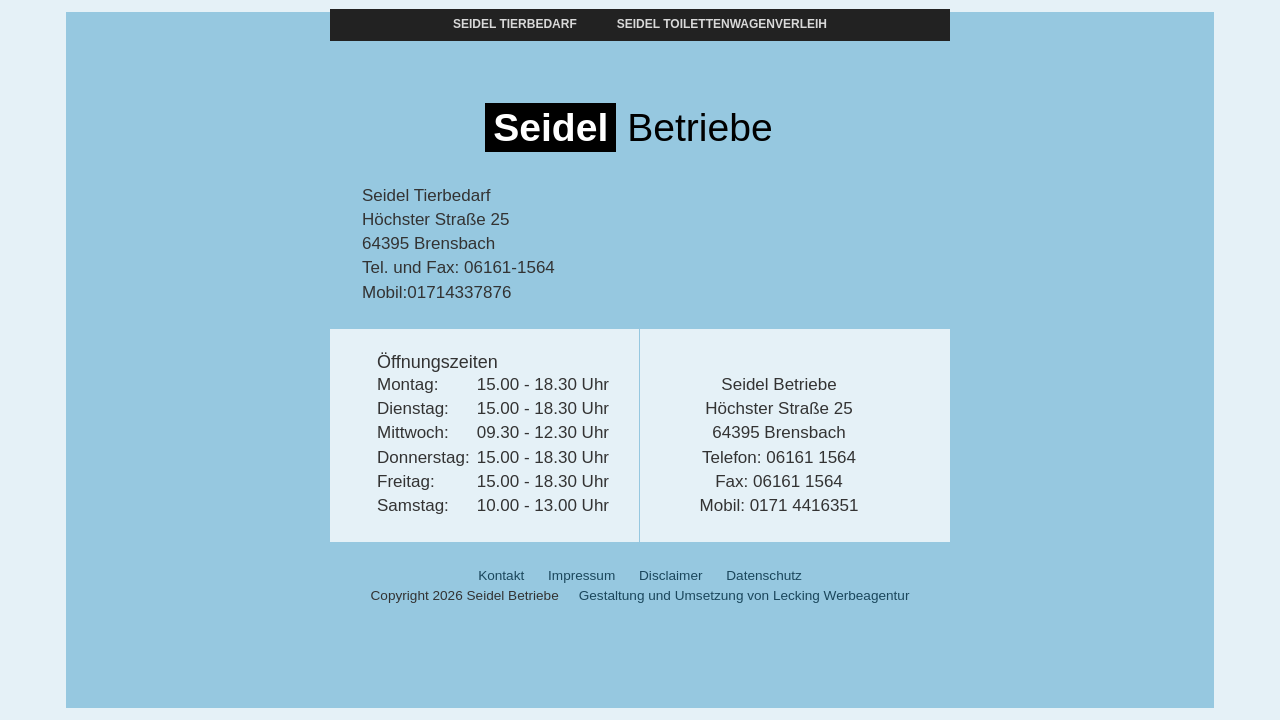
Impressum (581, 575)
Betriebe (629, 127)
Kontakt (501, 575)
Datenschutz (764, 575)
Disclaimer (670, 575)
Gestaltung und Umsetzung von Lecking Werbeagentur (744, 595)
